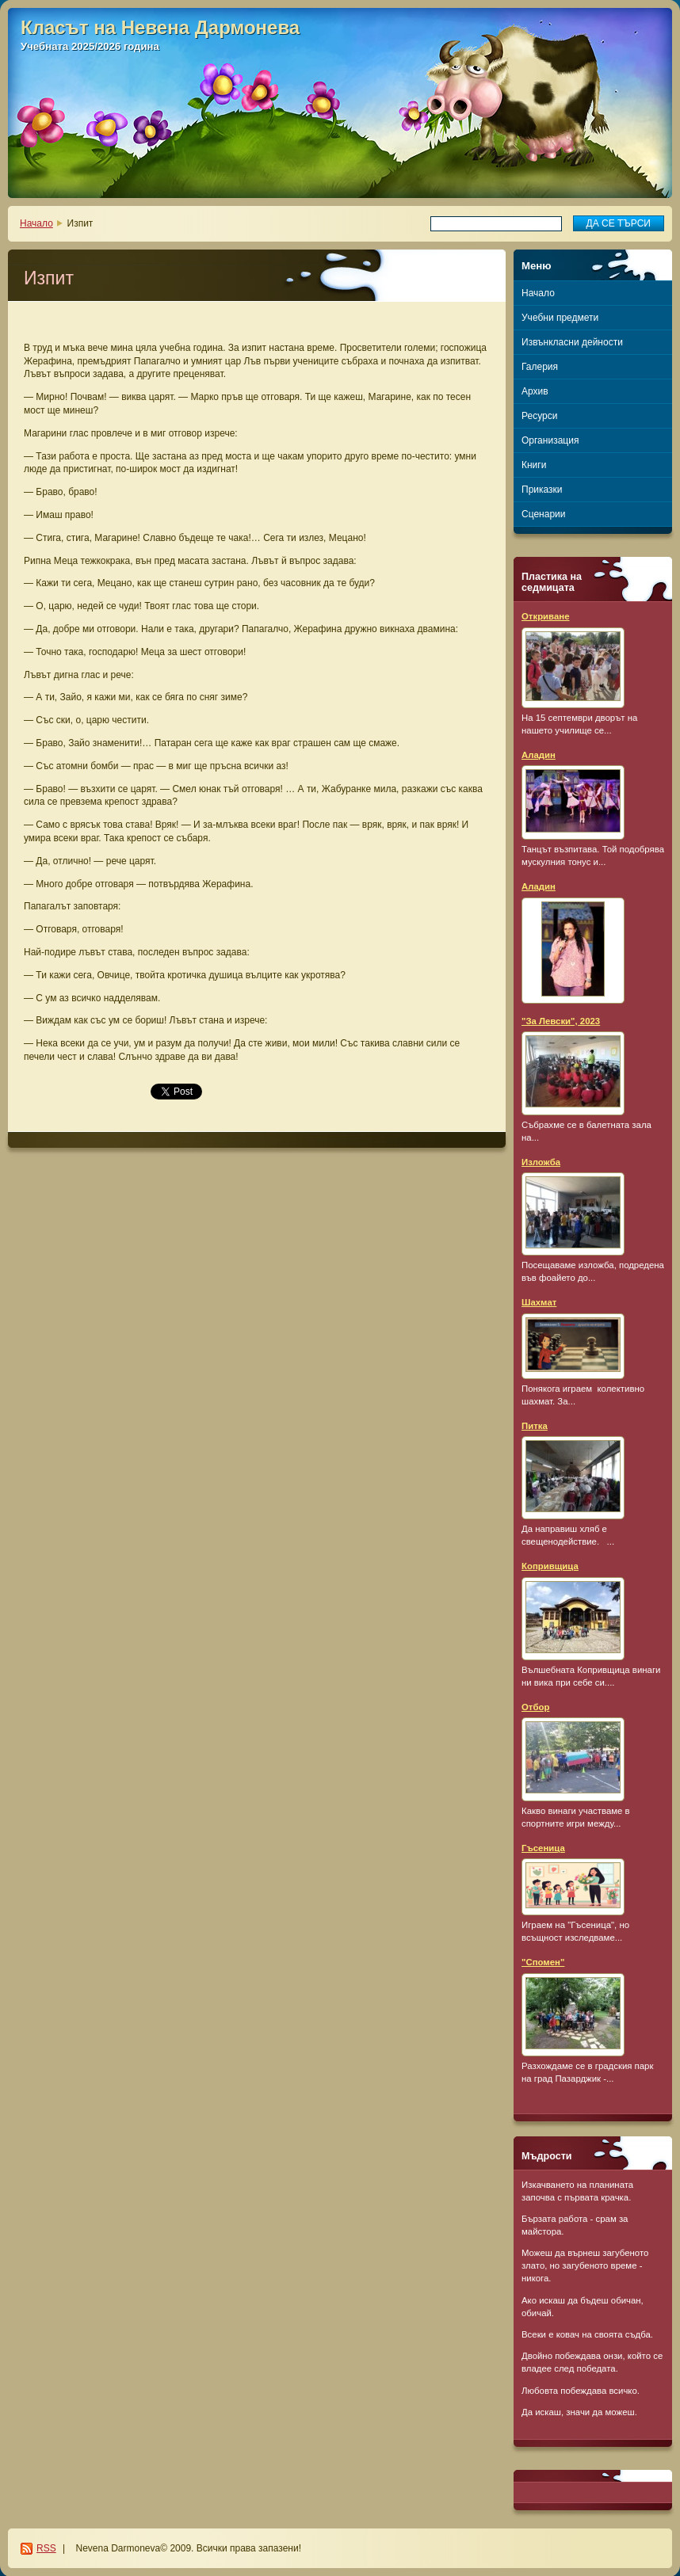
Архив (534, 391)
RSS (46, 2548)
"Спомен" (542, 1962)
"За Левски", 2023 (560, 1021)
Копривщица (550, 1566)
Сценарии (543, 514)
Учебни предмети (559, 317)
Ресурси (539, 415)
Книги (533, 465)
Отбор (535, 1707)
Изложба (540, 1162)
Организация (550, 440)
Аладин (538, 755)
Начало (36, 223)
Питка (534, 1426)
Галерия (539, 366)
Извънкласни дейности (572, 342)
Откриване (545, 616)
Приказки (542, 489)
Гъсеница (543, 1848)
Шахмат (538, 1302)
